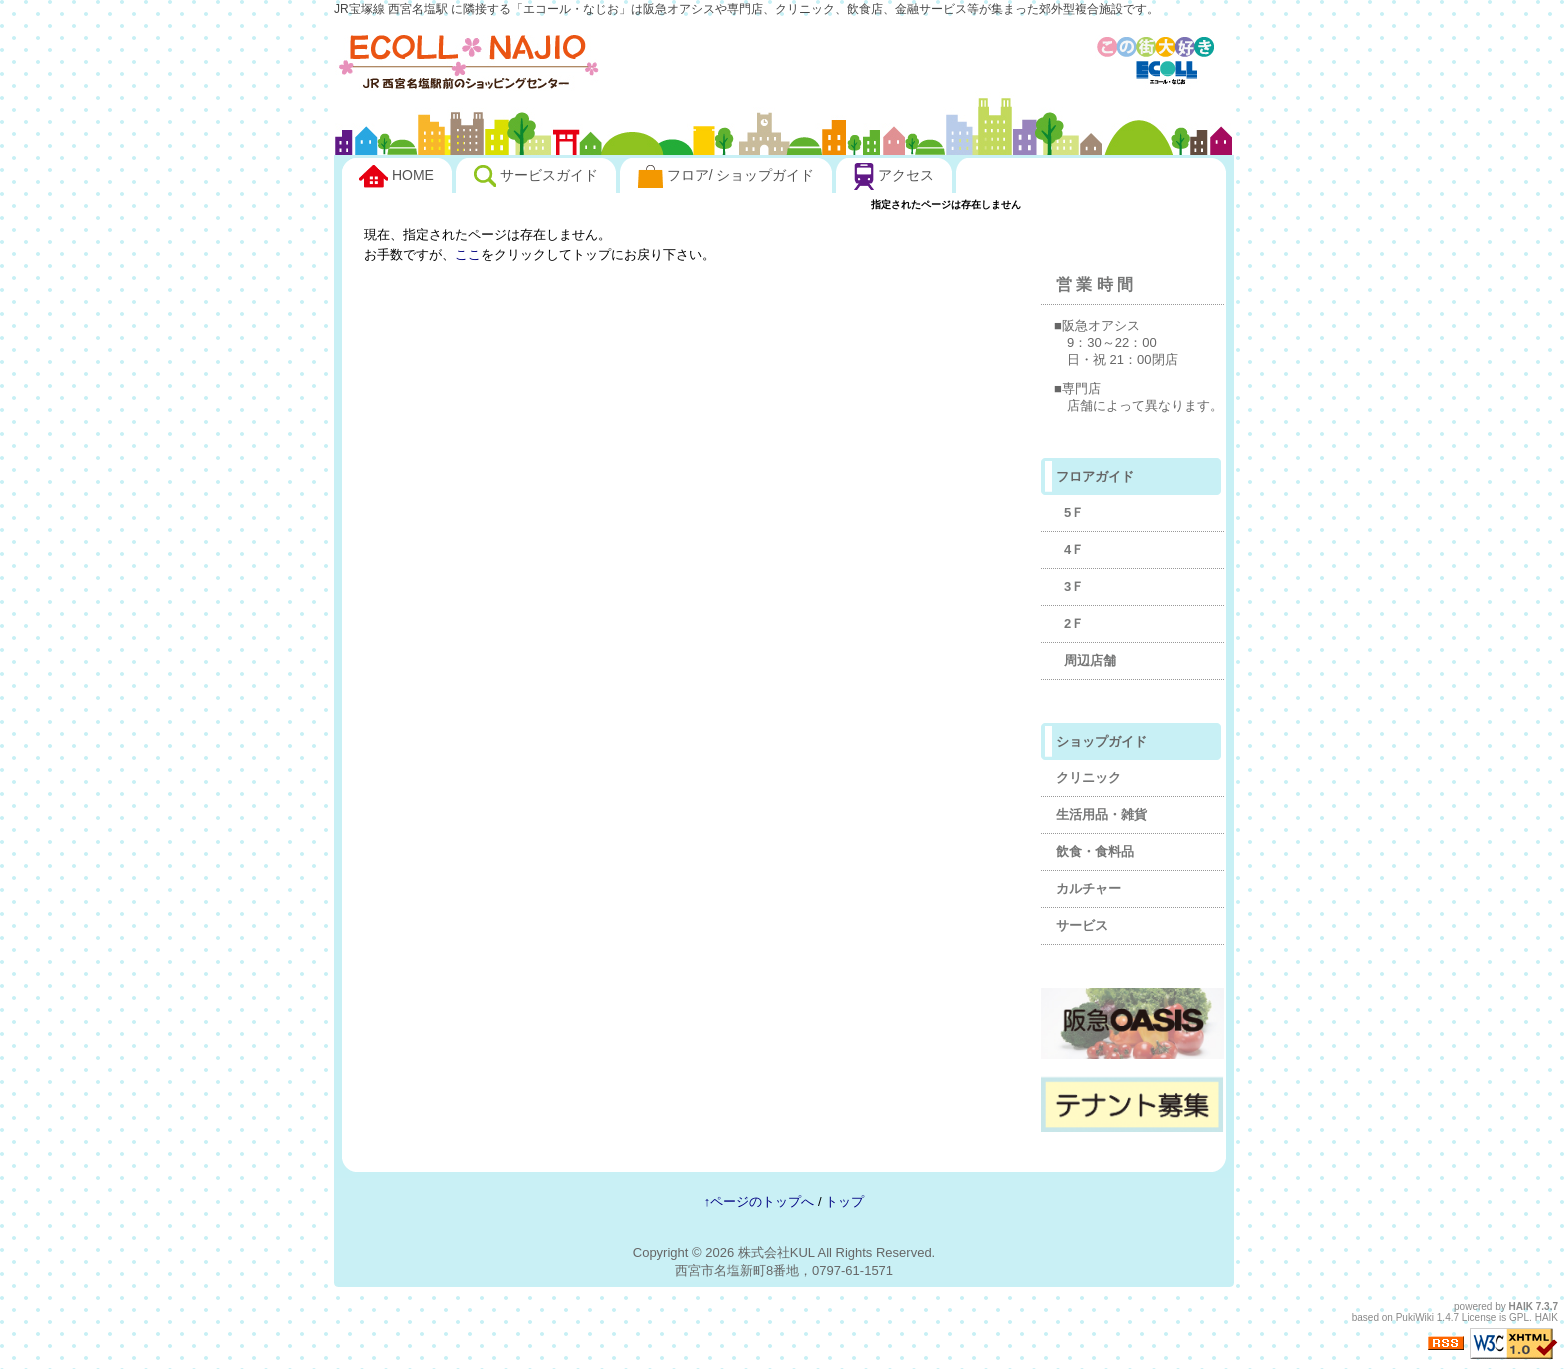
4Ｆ (1074, 549)
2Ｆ (1074, 623)
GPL (1519, 1317)
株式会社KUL (776, 1252)
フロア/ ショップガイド (726, 176)
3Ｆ (1074, 586)
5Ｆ (1074, 512)
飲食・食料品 (1095, 851)
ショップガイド (1101, 741)
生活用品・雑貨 (1101, 814)
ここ (468, 254)
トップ (844, 1201)
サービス (1082, 925)
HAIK (1521, 1306)
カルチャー (1088, 888)
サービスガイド (536, 176)
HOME (396, 177)
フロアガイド (1095, 476)
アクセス (894, 176)
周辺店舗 (1090, 660)
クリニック (1088, 777)
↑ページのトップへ (759, 1201)
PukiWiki (1415, 1317)
